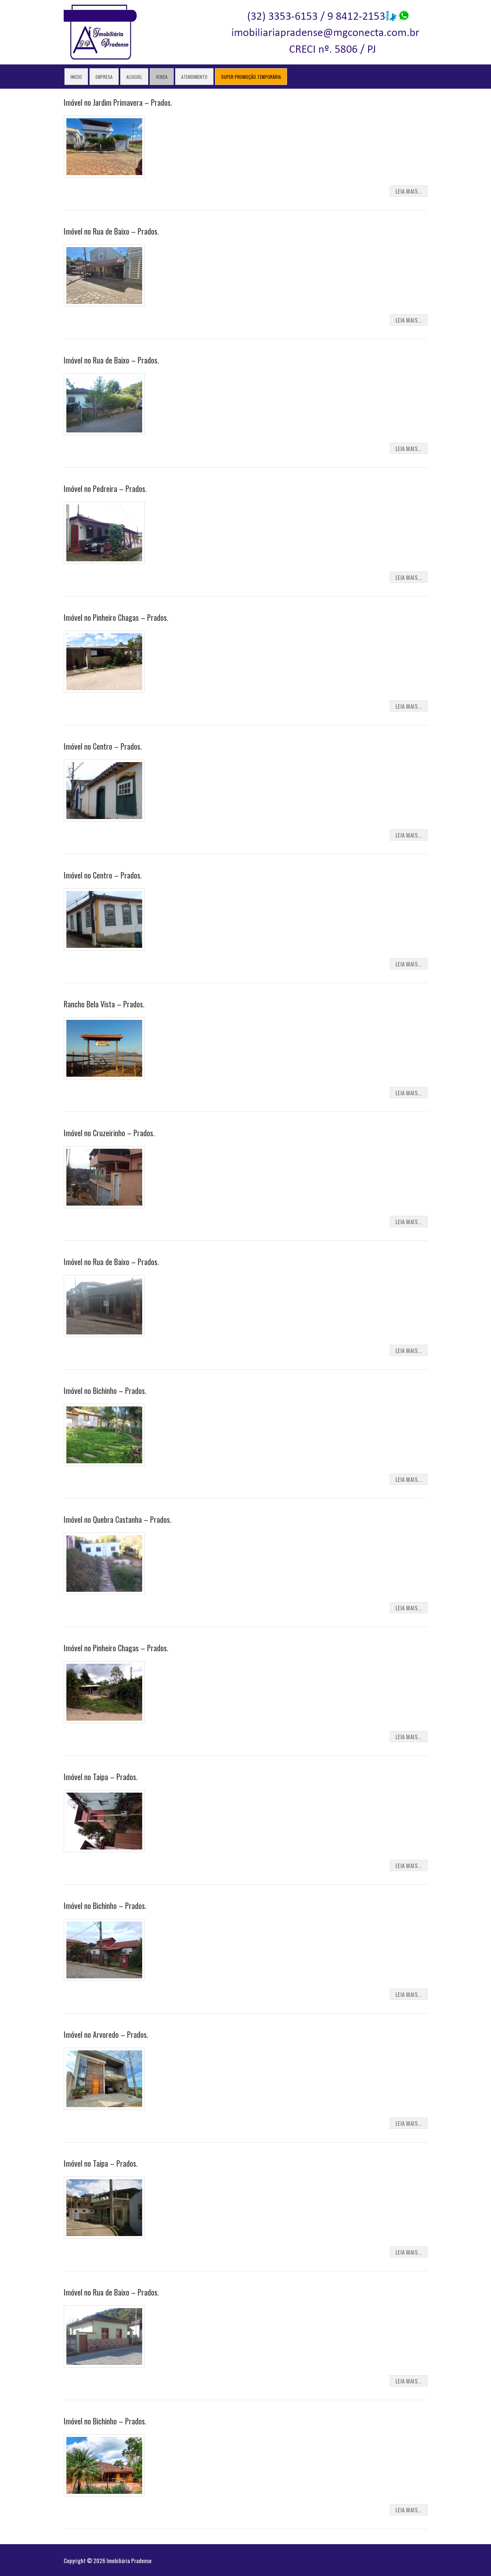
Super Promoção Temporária (251, 77)
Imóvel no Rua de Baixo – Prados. (111, 231)
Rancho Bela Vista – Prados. (104, 1004)
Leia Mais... (408, 191)
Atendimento (194, 77)
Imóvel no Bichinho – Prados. (105, 1390)
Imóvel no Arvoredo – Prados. (106, 2034)
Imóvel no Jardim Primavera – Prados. (118, 102)
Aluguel (134, 77)
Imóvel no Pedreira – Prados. (105, 488)
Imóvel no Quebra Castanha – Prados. (117, 1519)
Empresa (104, 77)
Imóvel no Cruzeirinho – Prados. (109, 1132)
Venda (162, 77)
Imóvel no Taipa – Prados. (101, 1776)
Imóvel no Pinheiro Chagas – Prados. (116, 617)
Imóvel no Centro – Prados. (103, 746)
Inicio (76, 77)
